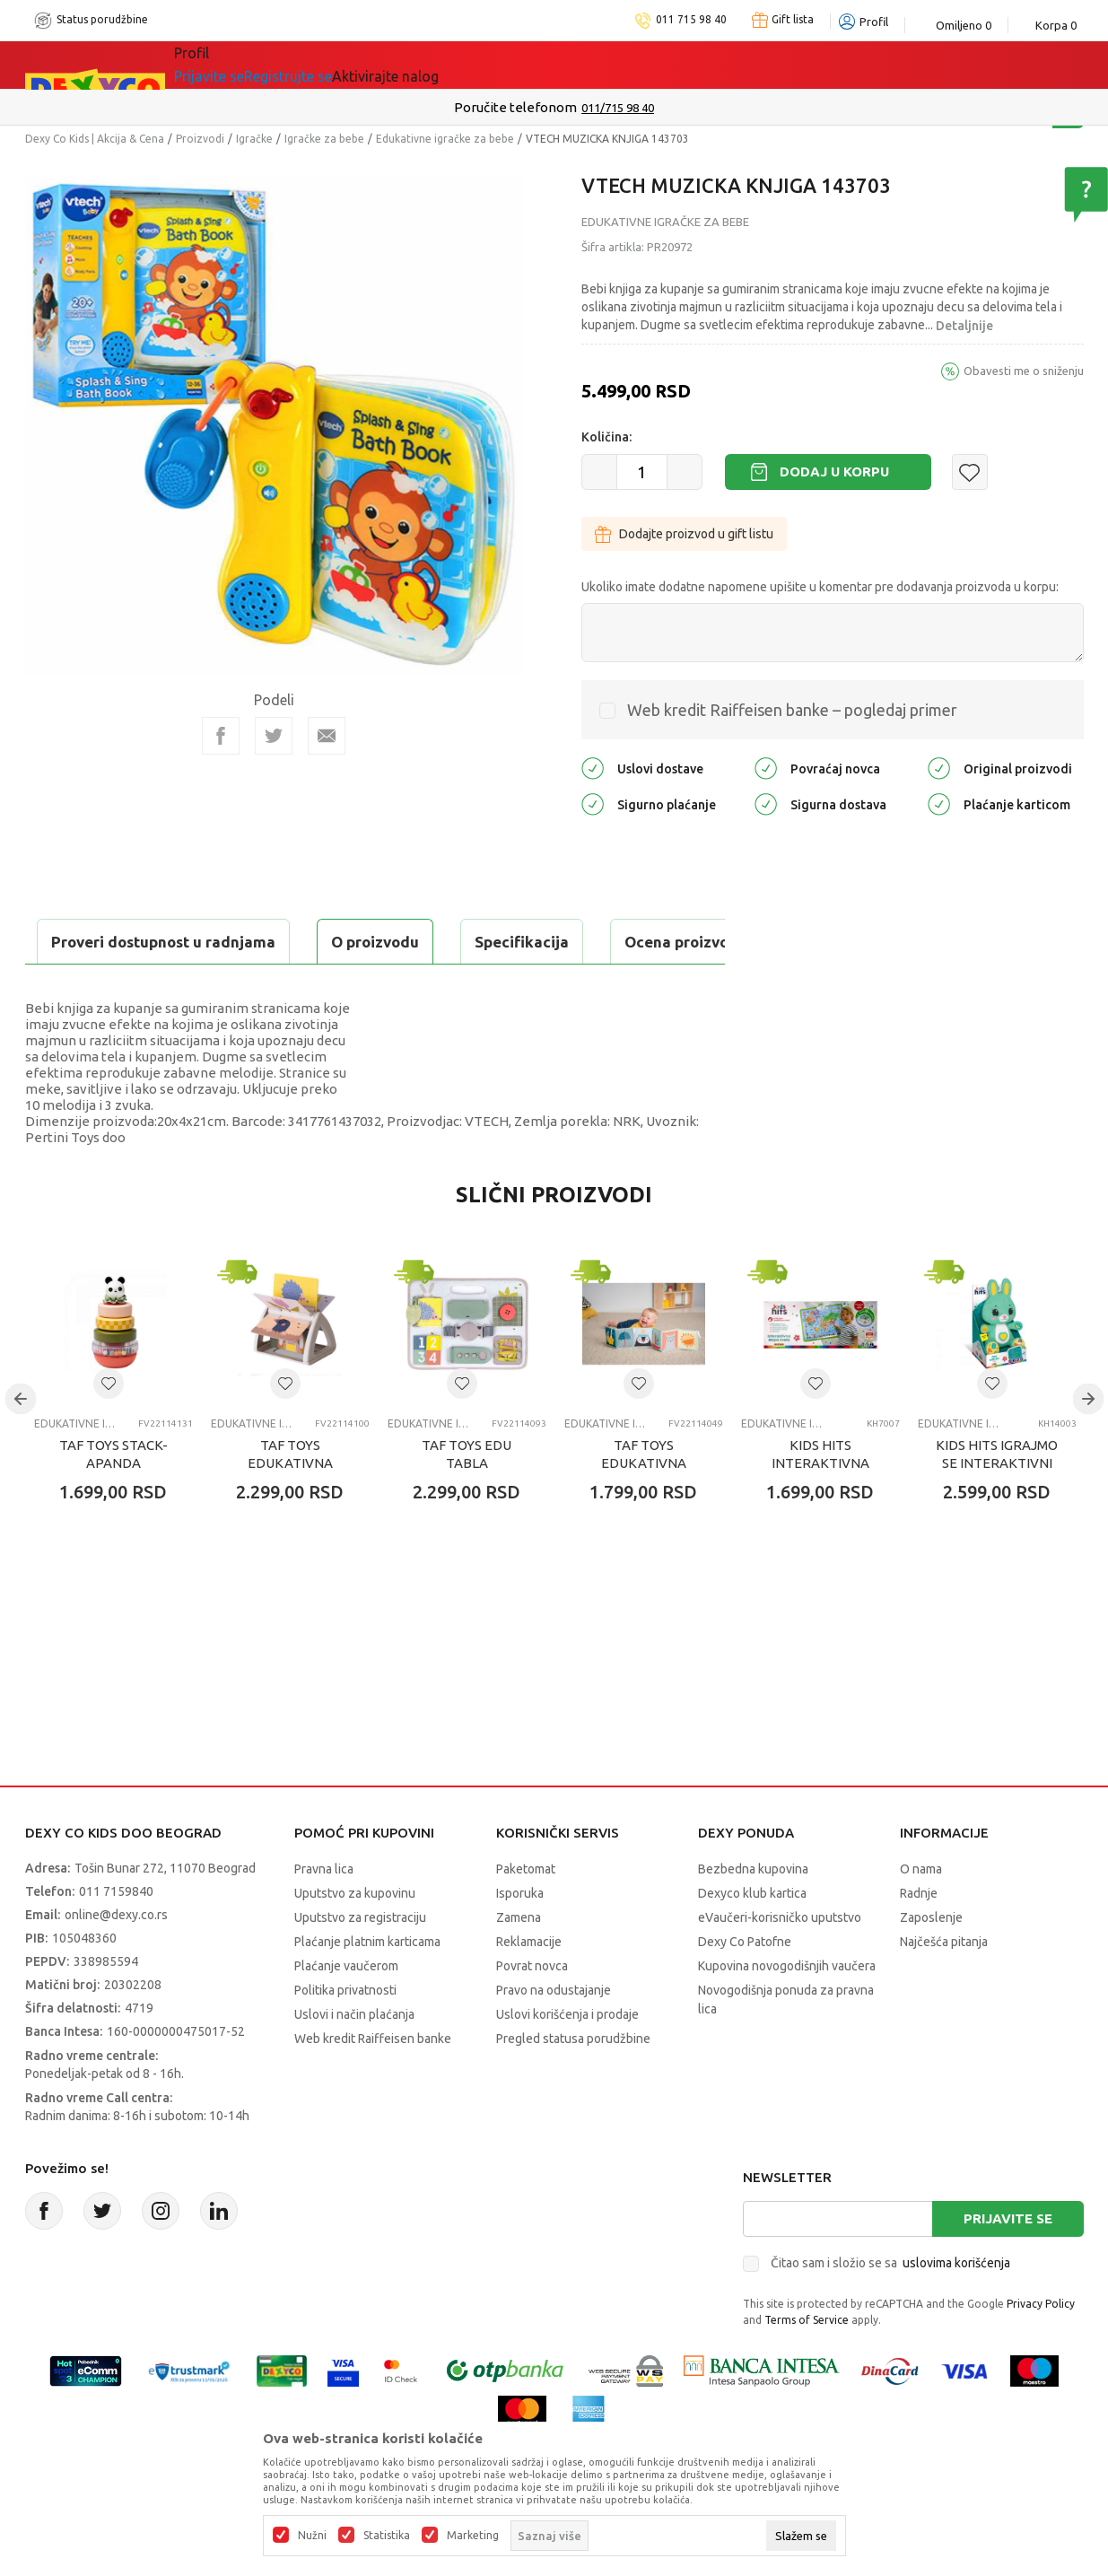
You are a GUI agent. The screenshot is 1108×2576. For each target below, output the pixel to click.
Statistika (386, 2535)
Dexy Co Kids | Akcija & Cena (94, 138)
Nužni (312, 2535)
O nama (921, 1914)
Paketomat (525, 1914)
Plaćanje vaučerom (346, 2011)
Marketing (473, 2535)
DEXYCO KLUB (423, 64)
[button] (970, 472)
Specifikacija (243, 941)
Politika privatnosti (345, 2035)
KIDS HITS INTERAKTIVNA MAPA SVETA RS (820, 1507)
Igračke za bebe (324, 138)
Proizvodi (200, 138)
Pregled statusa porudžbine (573, 2083)
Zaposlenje (931, 1962)
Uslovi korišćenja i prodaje (567, 2059)
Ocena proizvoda (407, 941)
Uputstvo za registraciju (360, 1962)
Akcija (329, 64)
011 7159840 (116, 1936)
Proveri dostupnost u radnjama (165, 986)
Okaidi (527, 64)
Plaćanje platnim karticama (367, 1986)
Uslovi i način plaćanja (354, 2059)
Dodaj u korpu (834, 471)
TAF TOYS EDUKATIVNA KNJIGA (290, 1507)
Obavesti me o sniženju (1024, 370)
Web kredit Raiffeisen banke (372, 2083)
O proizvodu (97, 941)
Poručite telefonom (515, 107)
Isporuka (520, 1938)
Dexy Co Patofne (744, 1986)
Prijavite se (1008, 2263)
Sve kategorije (235, 64)
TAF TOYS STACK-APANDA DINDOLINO (113, 1507)
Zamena (518, 1962)
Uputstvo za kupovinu (354, 1938)
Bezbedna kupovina (753, 1914)
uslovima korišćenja (956, 2308)
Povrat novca (532, 2011)
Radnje (919, 1938)
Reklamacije (529, 1986)
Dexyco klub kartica (752, 1938)
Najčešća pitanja (944, 1986)
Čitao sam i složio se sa (890, 2307)
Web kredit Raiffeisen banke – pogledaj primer (792, 710)
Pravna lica (323, 1914)
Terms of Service (806, 2365)
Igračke (254, 138)
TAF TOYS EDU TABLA (466, 1498)
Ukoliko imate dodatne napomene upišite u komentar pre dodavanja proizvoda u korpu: (820, 587)
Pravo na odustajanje (553, 2035)
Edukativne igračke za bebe (445, 138)
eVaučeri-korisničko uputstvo (779, 1962)
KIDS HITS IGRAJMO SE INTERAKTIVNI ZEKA (997, 1507)
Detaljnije (964, 326)
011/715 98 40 (617, 107)
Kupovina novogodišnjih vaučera (787, 2011)
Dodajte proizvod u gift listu (684, 534)
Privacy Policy (1041, 2348)
